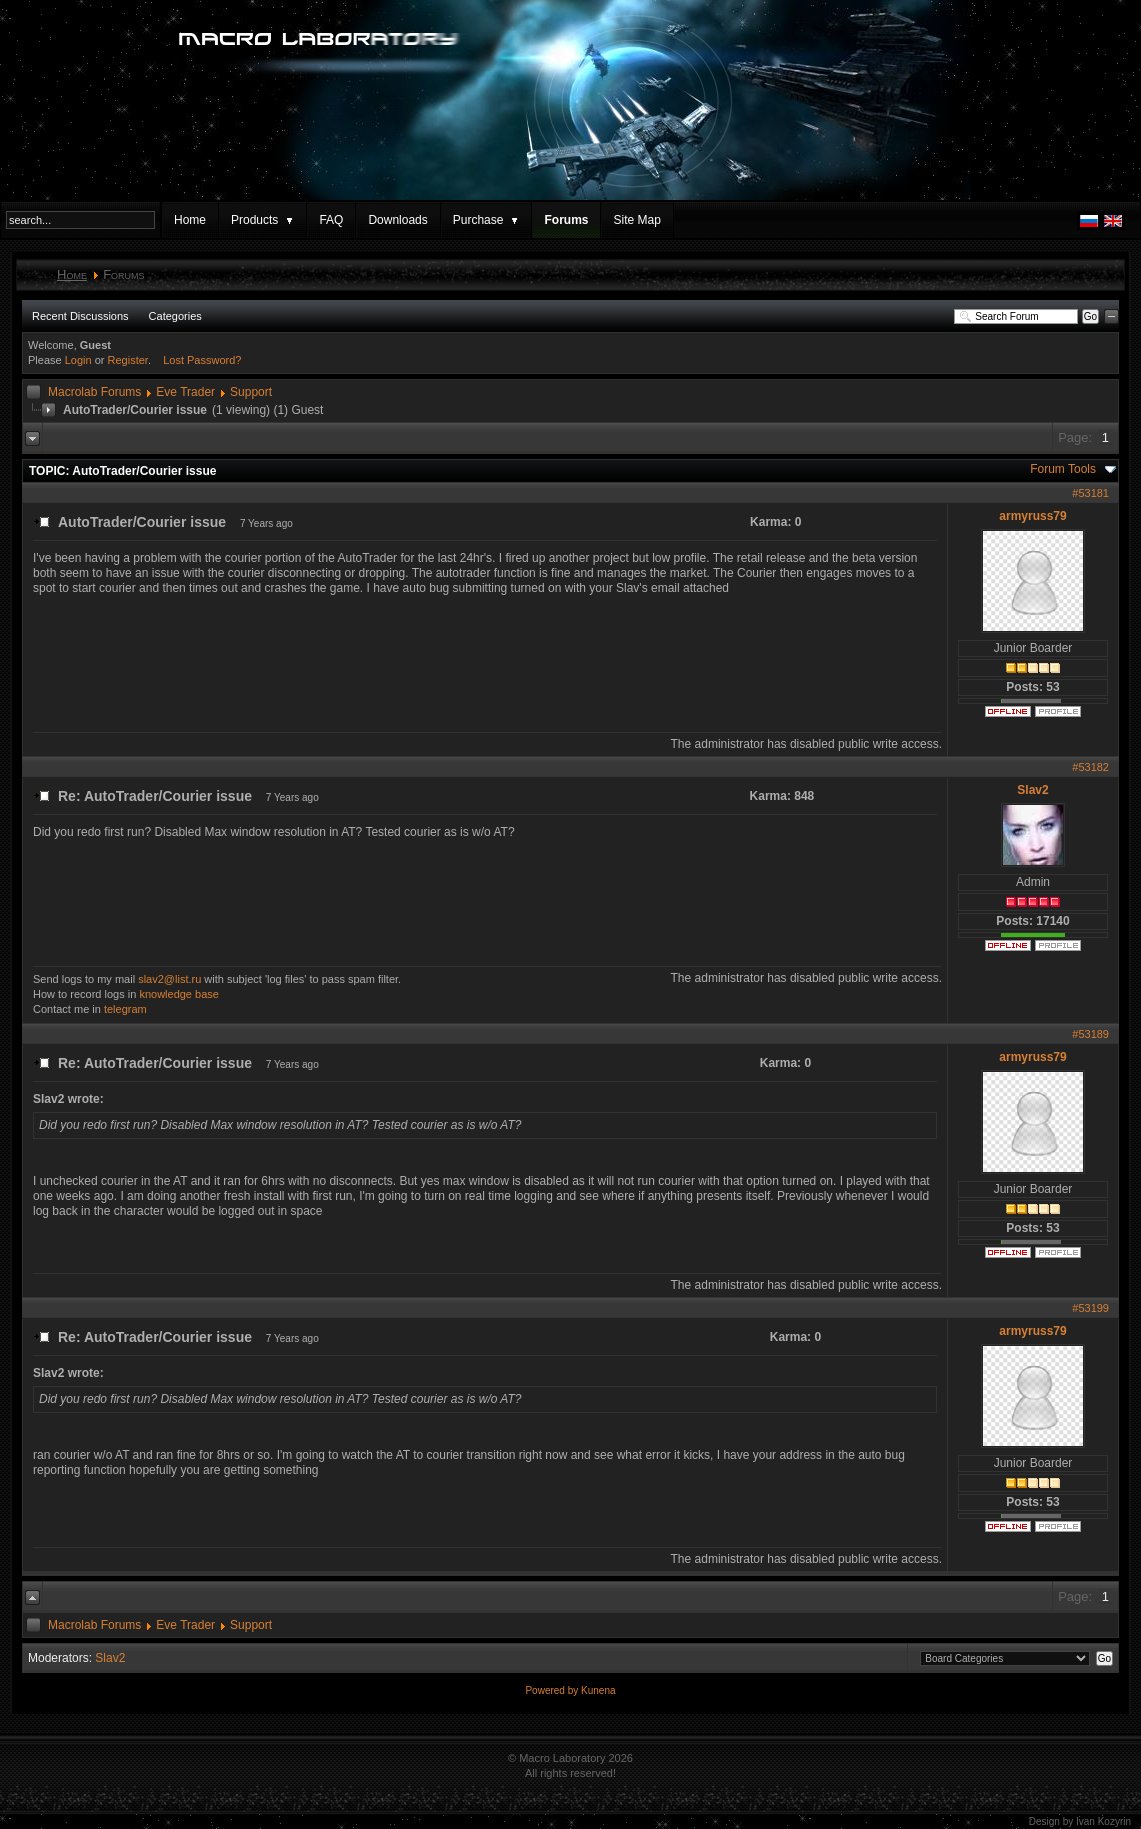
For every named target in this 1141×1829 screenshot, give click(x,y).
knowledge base (179, 994)
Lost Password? (202, 360)
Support (251, 392)
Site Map (636, 220)
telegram (125, 1009)
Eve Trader (185, 392)
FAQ (331, 220)
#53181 (1090, 493)
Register (128, 360)
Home (190, 220)
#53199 (1090, 1308)
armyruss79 (1032, 516)
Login (78, 360)
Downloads (397, 220)
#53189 (1090, 1034)
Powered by (553, 1690)
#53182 (1090, 767)
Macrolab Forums (94, 392)
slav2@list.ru (169, 979)
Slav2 (1032, 790)
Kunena (598, 1690)
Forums (566, 220)
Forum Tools (1063, 469)
